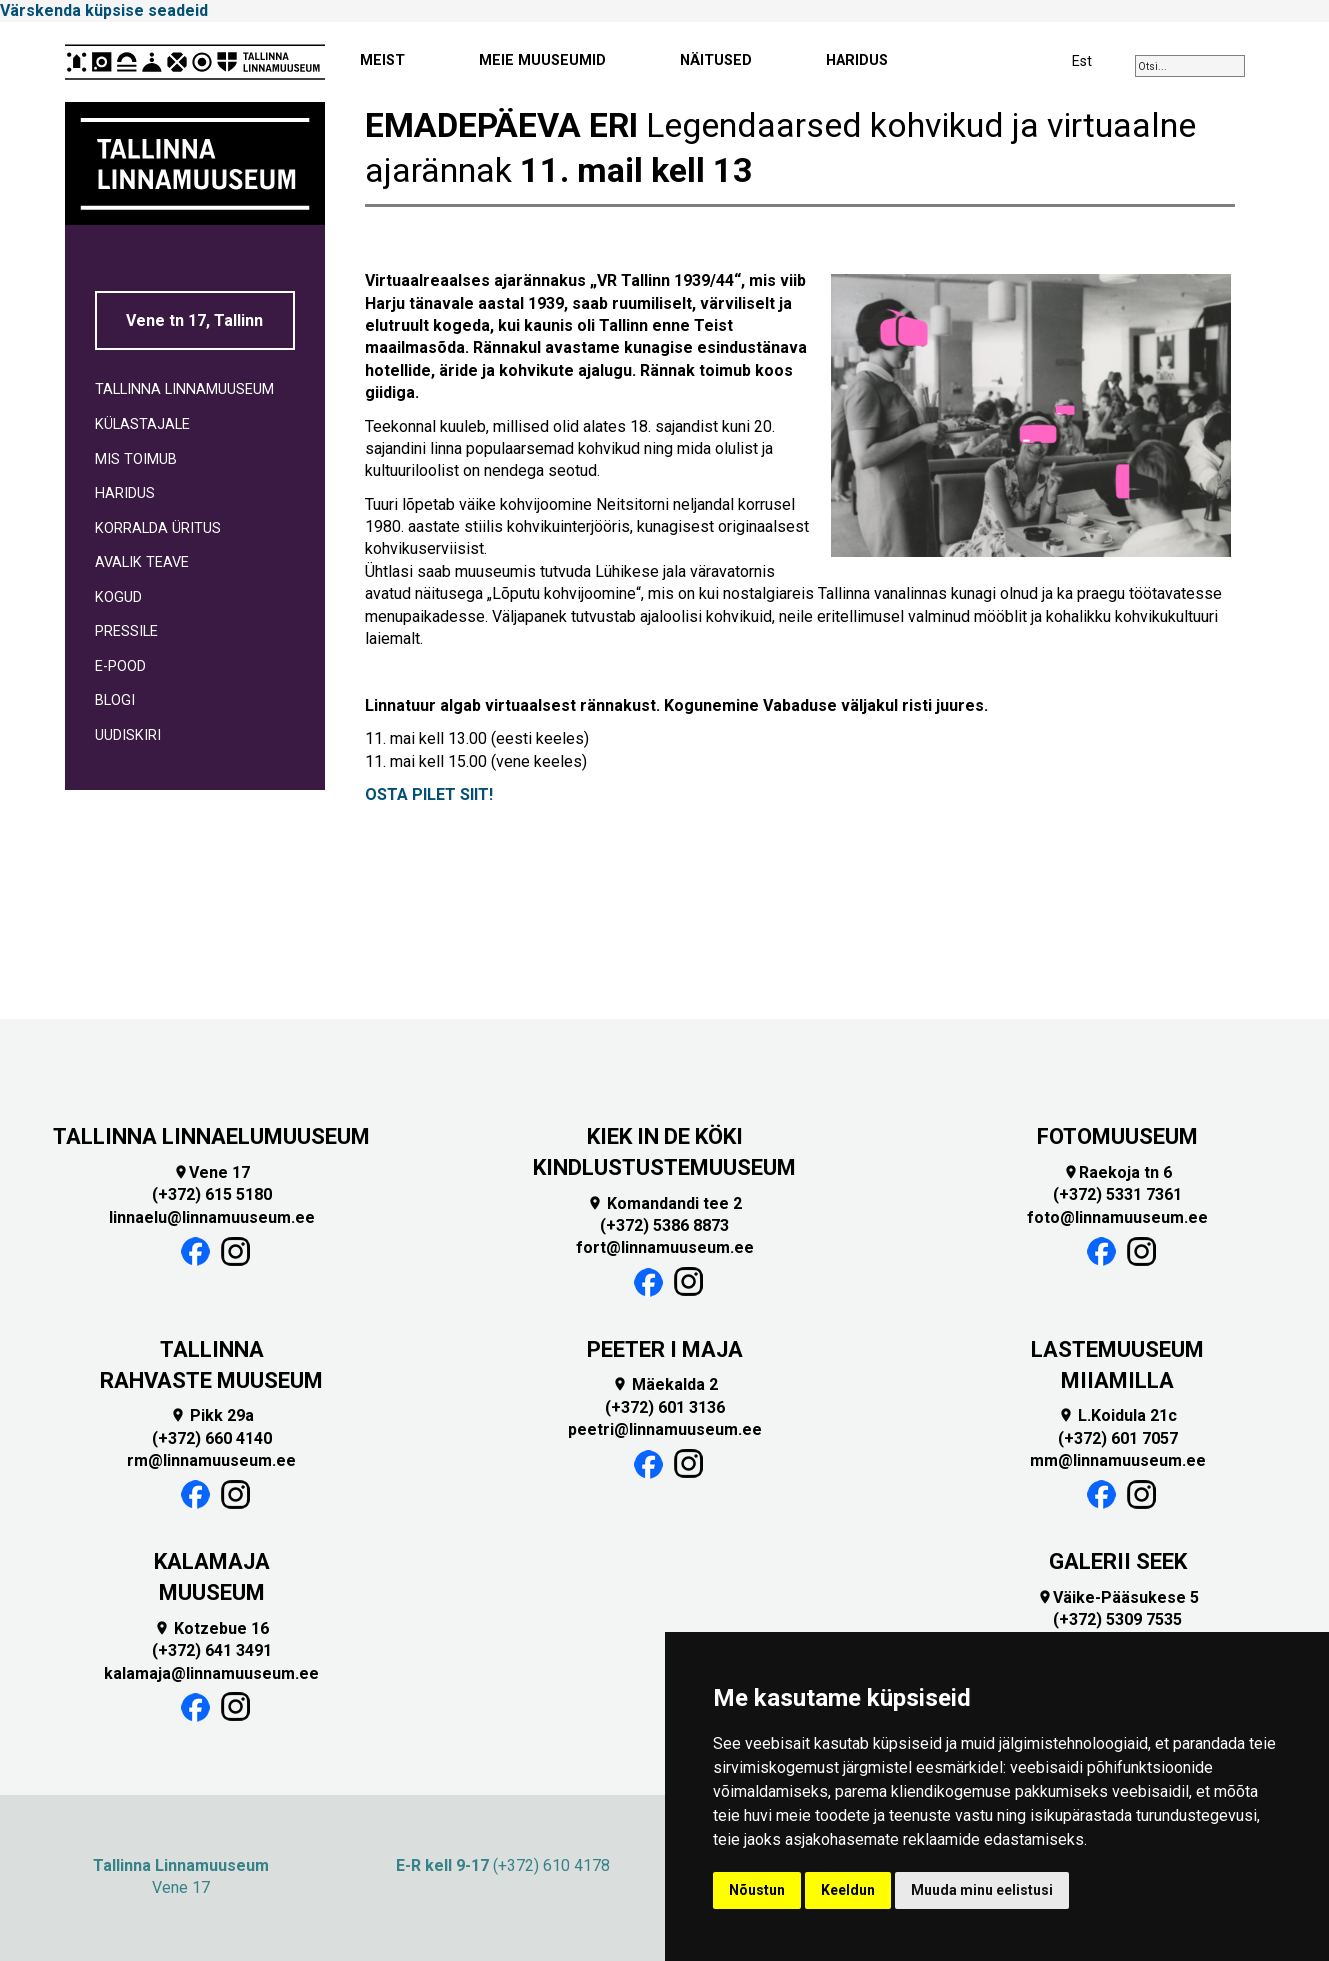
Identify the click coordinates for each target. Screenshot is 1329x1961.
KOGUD (118, 597)
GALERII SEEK (1118, 1561)
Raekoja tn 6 (1117, 1172)
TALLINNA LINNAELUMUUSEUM (211, 1136)
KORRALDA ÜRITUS (158, 528)
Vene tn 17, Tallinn (194, 320)
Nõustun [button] (757, 1890)
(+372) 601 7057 (1118, 1438)
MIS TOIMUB (136, 459)
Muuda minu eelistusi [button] (982, 1890)
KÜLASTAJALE (142, 424)
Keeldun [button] (848, 1890)
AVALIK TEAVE (142, 562)
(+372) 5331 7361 (1117, 1194)
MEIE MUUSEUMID (542, 60)
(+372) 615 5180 (212, 1194)
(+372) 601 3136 (665, 1407)
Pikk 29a (212, 1415)
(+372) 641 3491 (212, 1650)
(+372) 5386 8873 (664, 1225)
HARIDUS (857, 60)
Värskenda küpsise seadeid (104, 10)
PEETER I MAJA (665, 1349)
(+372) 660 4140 (212, 1438)
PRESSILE (126, 631)
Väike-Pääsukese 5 (1118, 1597)
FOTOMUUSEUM (1117, 1136)
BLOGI (115, 700)
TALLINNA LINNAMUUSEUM (184, 389)
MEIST (382, 60)
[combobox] (1190, 66)
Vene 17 (211, 1172)
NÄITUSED (716, 60)
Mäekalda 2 (665, 1384)
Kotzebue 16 (211, 1628)
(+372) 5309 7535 (1117, 1619)
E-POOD (120, 666)
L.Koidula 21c (1117, 1415)
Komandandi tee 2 (664, 1203)
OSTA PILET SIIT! (429, 794)
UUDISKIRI (128, 735)
